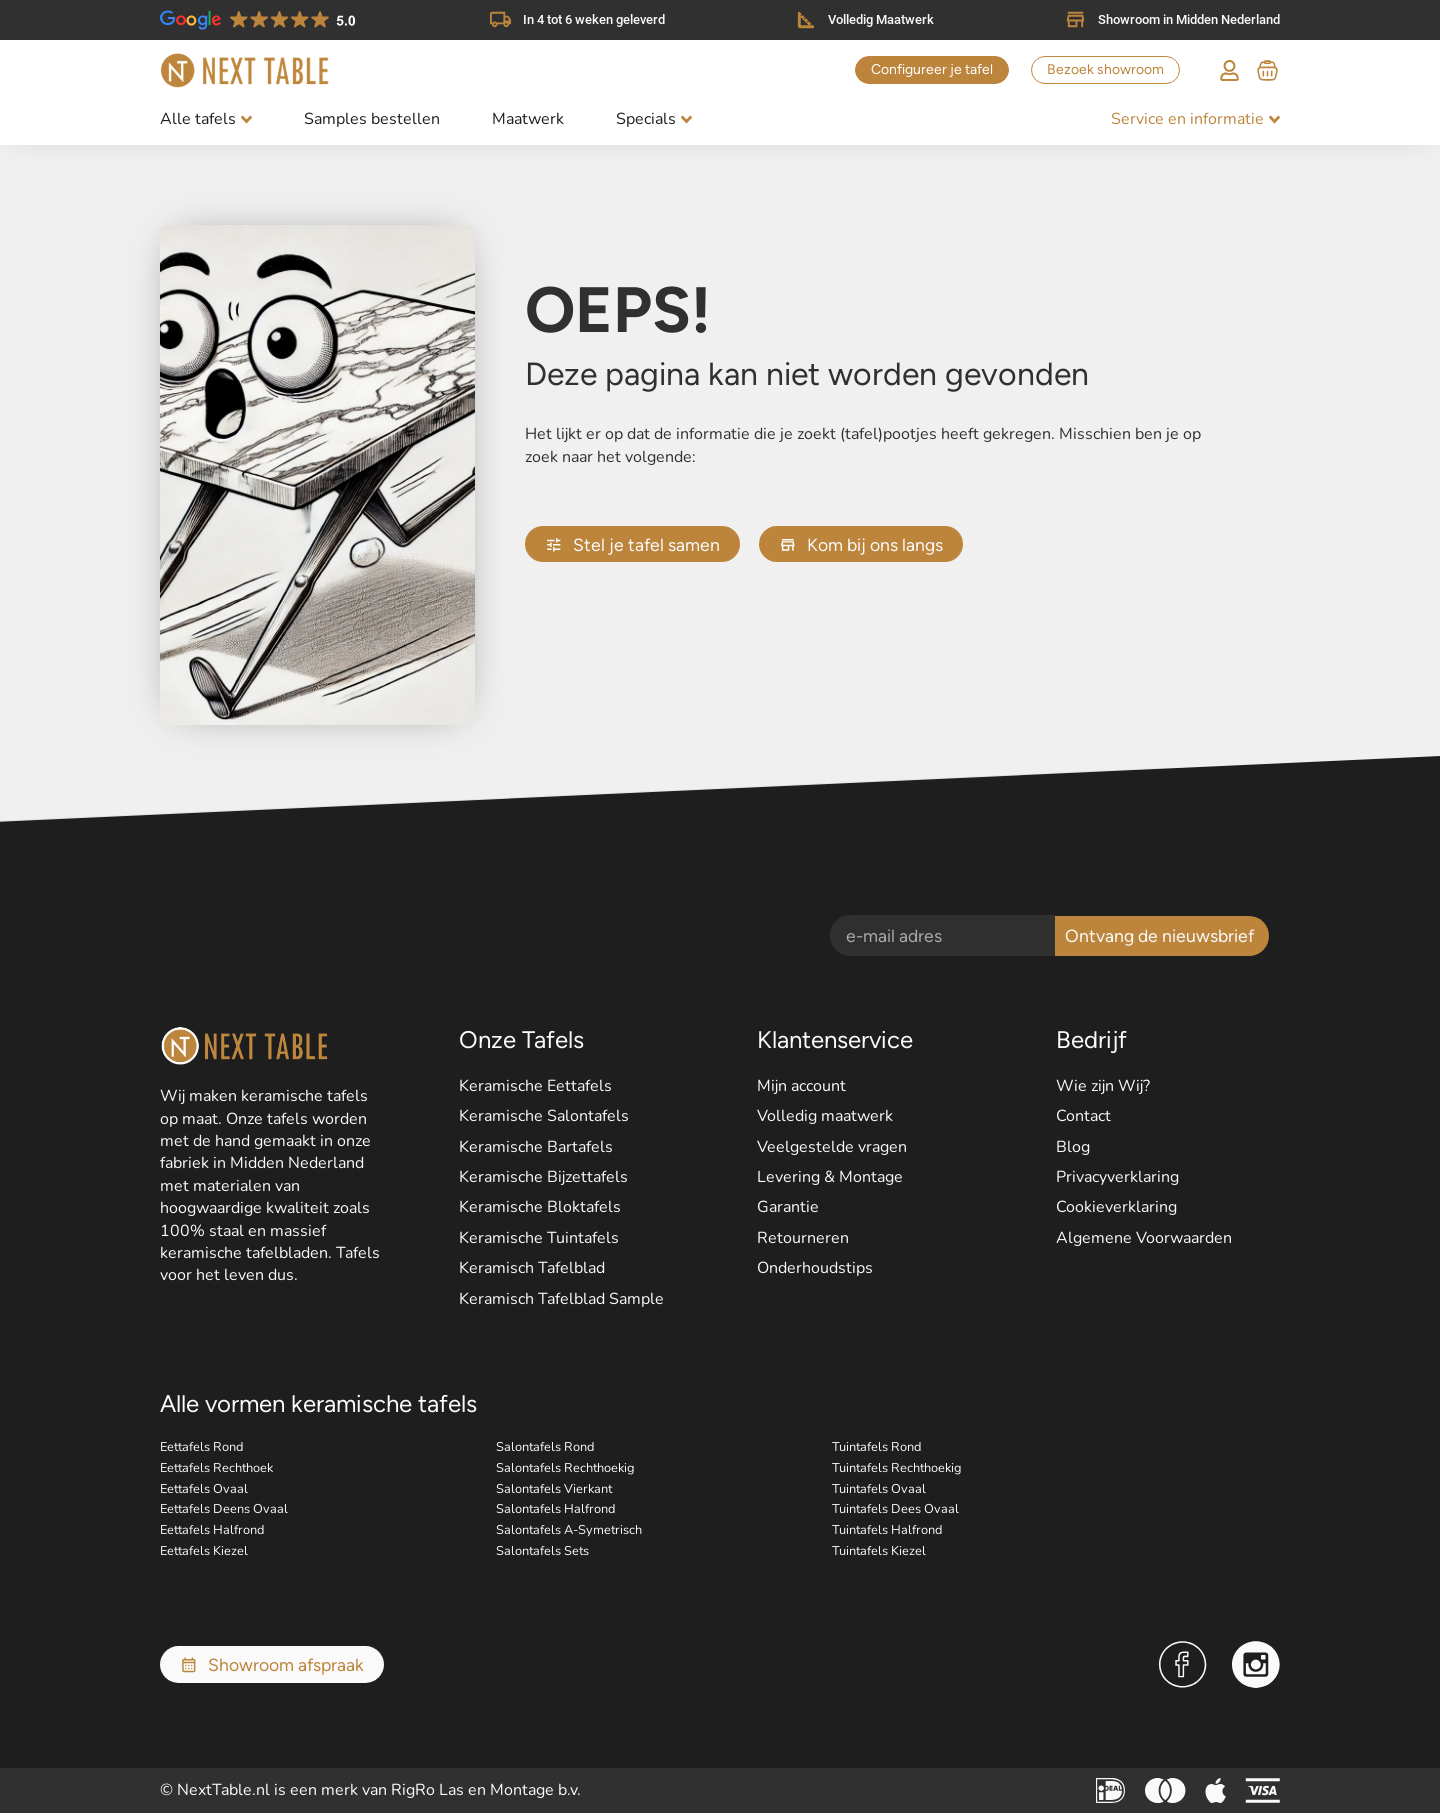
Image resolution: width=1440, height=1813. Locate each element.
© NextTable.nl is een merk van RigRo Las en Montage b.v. (370, 1790)
